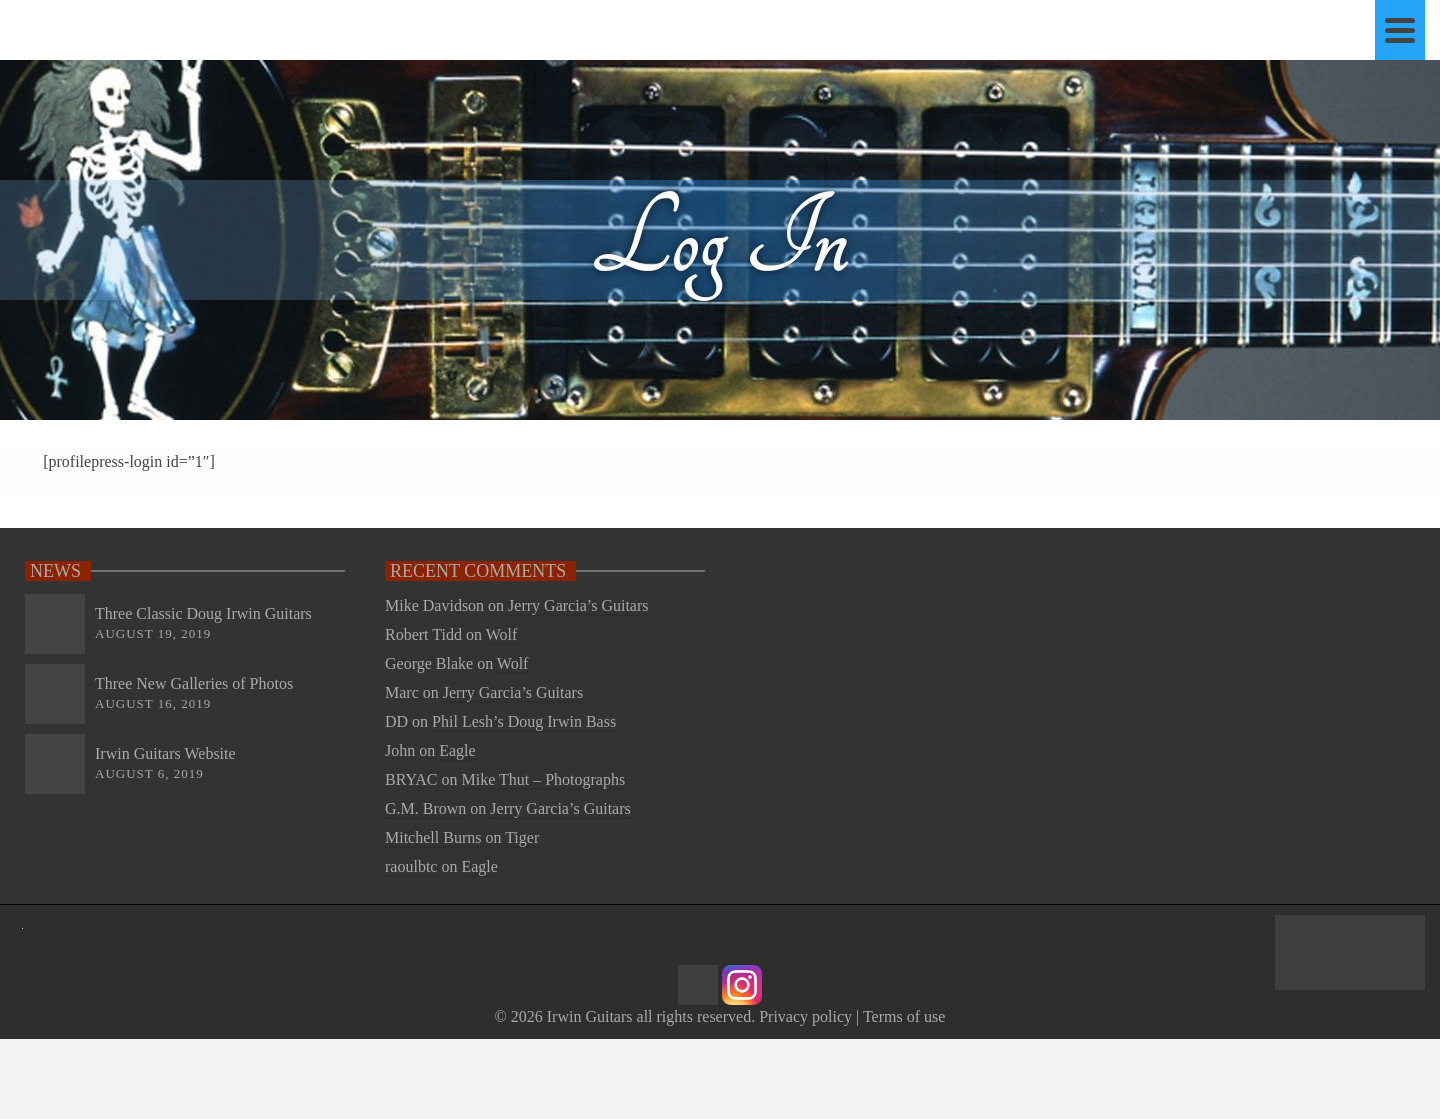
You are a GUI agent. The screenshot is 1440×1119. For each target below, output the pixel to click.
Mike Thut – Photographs (543, 779)
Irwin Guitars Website (165, 753)
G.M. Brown (425, 808)
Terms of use (904, 1016)
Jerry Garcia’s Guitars (578, 605)
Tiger (522, 837)
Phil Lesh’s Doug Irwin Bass (524, 721)
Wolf (502, 634)
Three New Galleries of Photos (194, 683)
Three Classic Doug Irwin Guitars (203, 613)
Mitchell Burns (433, 837)
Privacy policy (805, 1016)
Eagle (457, 750)
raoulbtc (411, 866)
